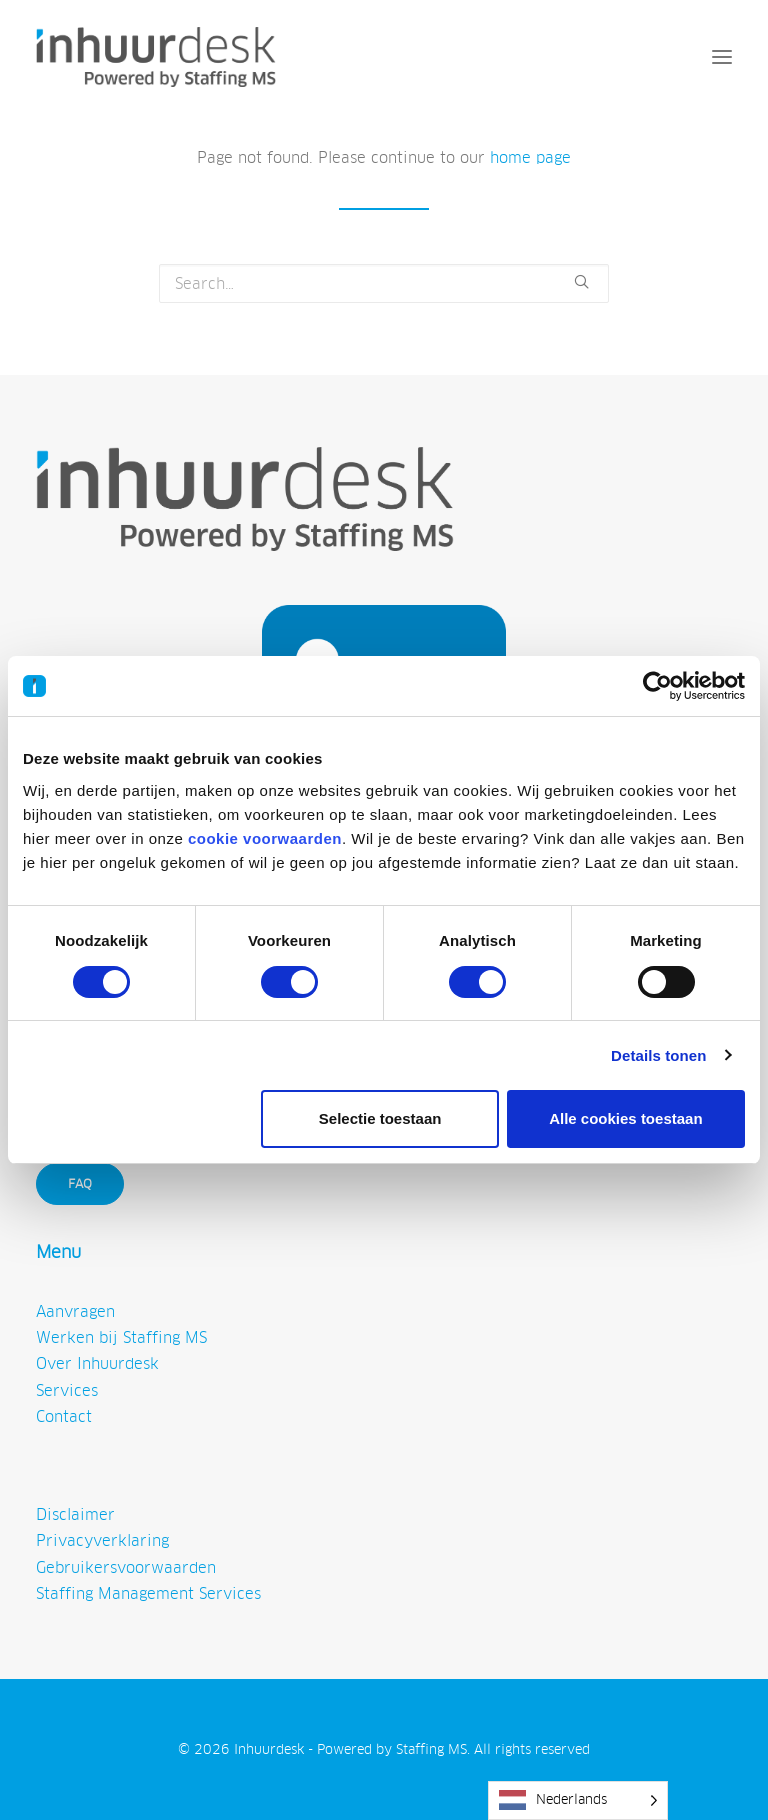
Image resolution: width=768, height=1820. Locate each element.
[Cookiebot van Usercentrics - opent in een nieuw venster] (657, 686)
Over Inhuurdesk (97, 1363)
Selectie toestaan (380, 1118)
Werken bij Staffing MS (121, 1337)
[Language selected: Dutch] (578, 1800)
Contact (64, 1416)
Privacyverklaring (102, 1540)
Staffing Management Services (148, 1593)
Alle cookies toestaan (625, 1118)
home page (530, 157)
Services (67, 1390)
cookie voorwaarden (265, 838)
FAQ (80, 1184)
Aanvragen (75, 1311)
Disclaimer (75, 1514)
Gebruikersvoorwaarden (126, 1567)
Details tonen (658, 1055)
